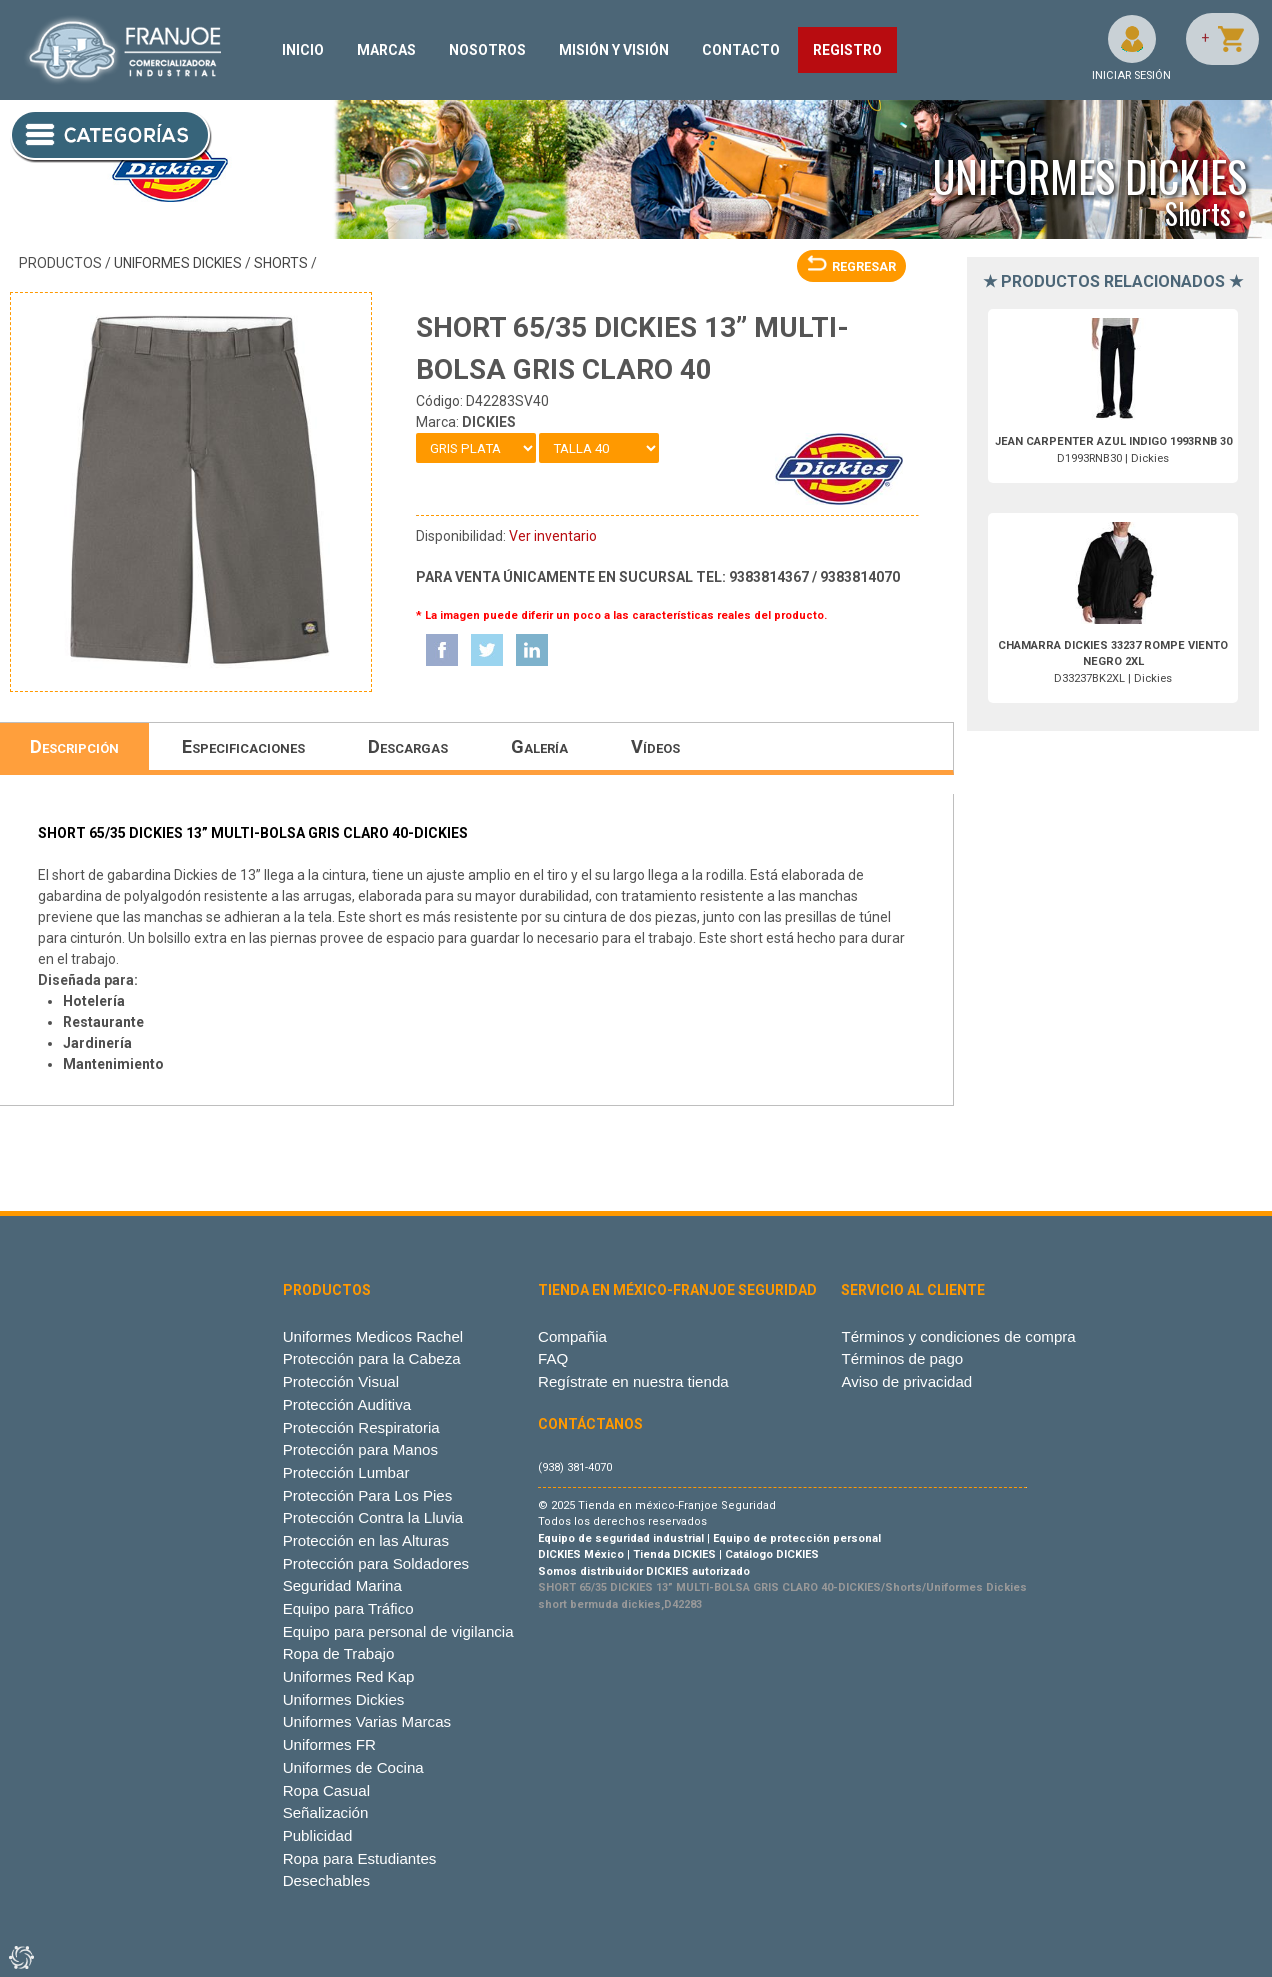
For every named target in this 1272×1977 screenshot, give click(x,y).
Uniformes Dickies (178, 263)
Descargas (408, 746)
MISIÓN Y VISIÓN (614, 50)
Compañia (572, 1336)
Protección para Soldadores (376, 1563)
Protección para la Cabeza (372, 1358)
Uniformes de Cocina (353, 1767)
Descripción (74, 746)
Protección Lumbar (346, 1472)
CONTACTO (741, 50)
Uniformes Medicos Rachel (373, 1336)
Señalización (326, 1812)
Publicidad (318, 1835)
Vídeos (655, 746)
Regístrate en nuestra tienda (633, 1381)
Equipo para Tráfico (348, 1608)
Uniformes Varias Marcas (367, 1721)
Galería (539, 746)
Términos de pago (902, 1358)
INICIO (303, 50)
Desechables (326, 1880)
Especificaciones (243, 746)
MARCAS (386, 50)
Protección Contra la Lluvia (373, 1517)
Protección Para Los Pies (368, 1495)
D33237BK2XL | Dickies (1113, 662)
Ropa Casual (326, 1790)
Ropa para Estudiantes (360, 1858)
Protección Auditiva (347, 1404)
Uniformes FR (329, 1744)
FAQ (553, 1358)
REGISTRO (847, 50)
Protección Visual (341, 1381)
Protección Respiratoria (361, 1427)
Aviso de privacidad (906, 1381)
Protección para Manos (360, 1449)
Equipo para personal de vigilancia (398, 1631)
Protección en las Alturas (366, 1540)
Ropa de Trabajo (339, 1653)
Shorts (281, 263)
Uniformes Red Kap (349, 1676)
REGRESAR (851, 266)
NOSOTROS (487, 50)
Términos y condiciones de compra (958, 1336)
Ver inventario (553, 536)
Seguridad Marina (342, 1585)
